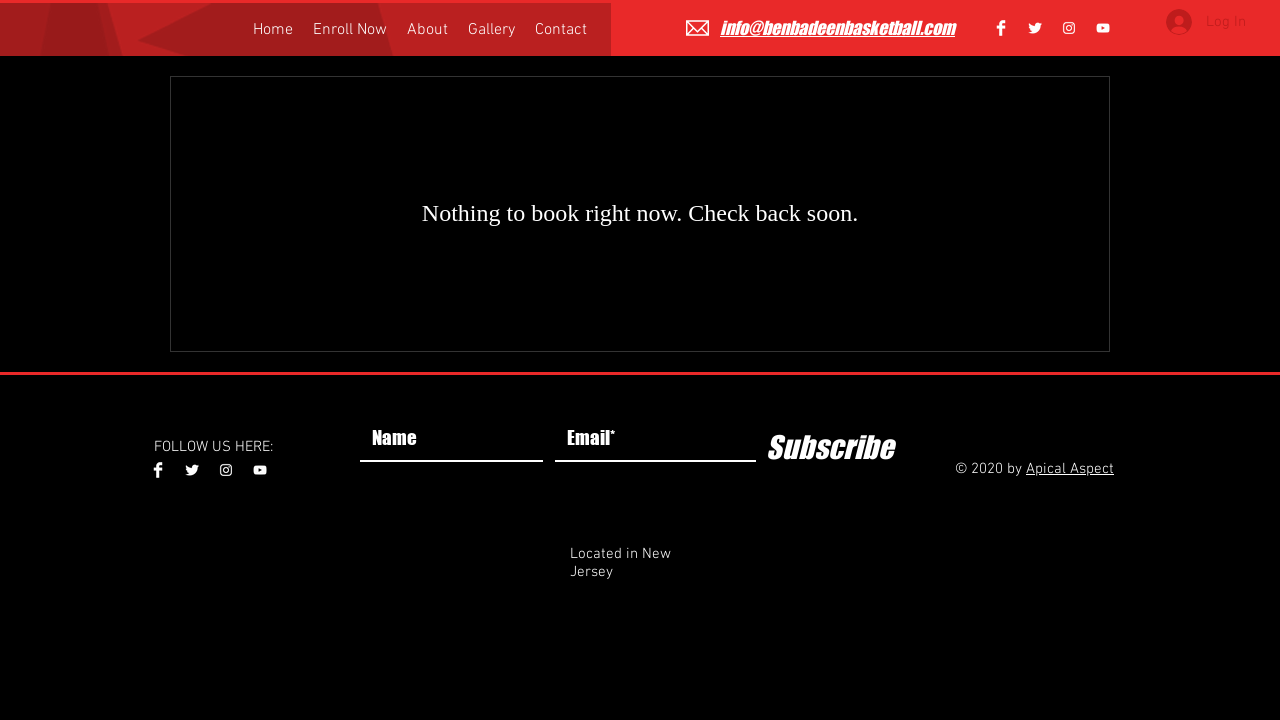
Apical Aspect (1070, 469)
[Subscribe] (829, 447)
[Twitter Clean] (1035, 28)
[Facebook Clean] (1001, 28)
